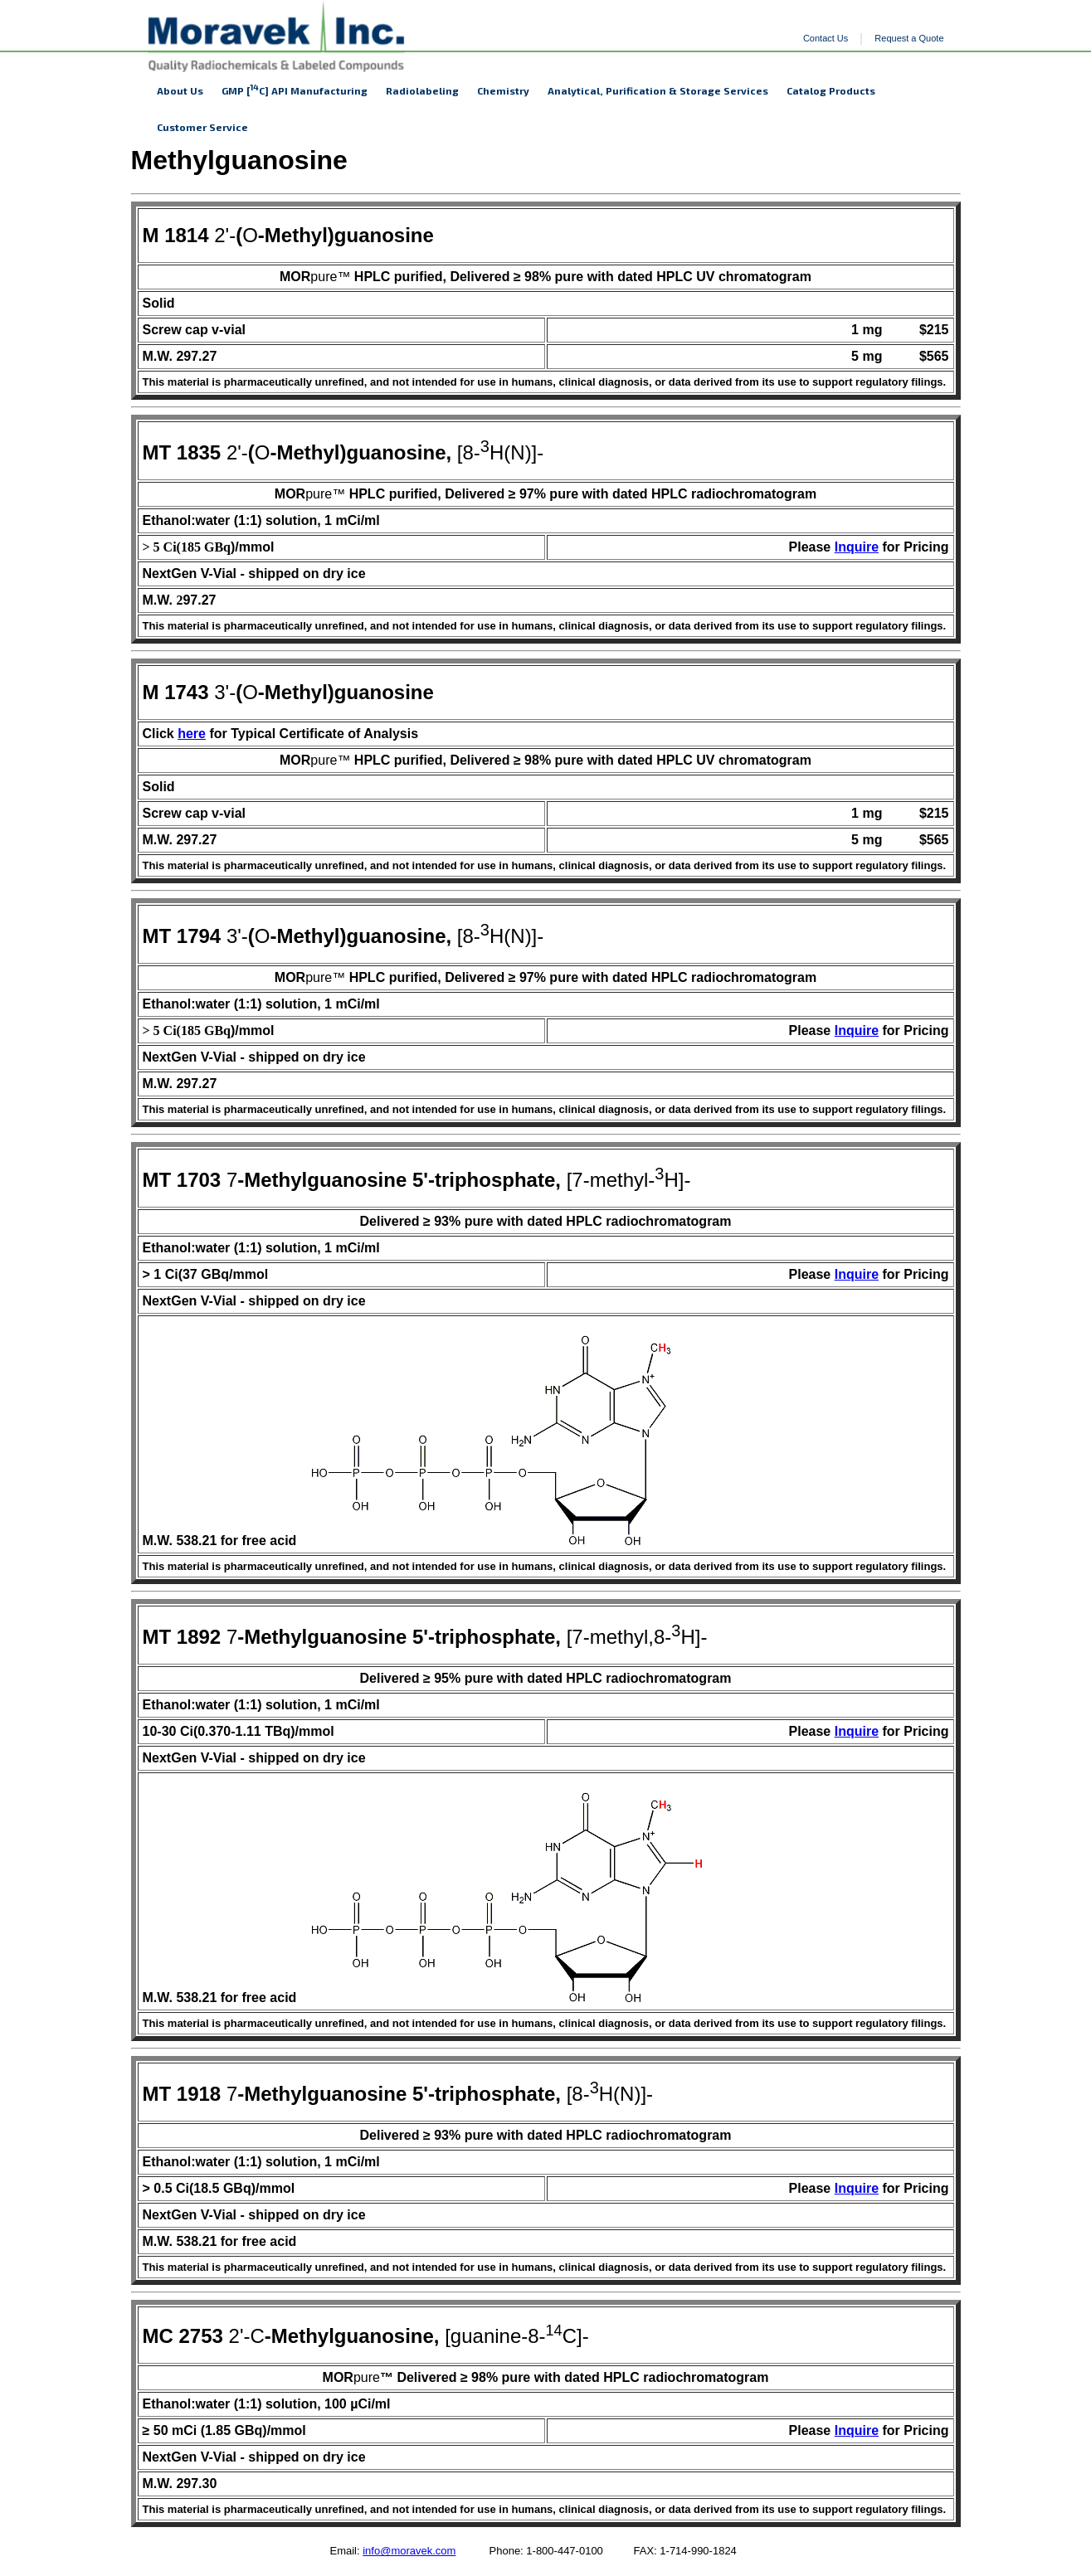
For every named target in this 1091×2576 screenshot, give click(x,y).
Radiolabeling (422, 90)
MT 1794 (182, 936)
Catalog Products (831, 90)
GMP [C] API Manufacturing (295, 89)
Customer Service (202, 127)
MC (161, 2336)
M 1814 (176, 235)
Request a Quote (908, 38)
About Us (180, 90)
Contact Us (825, 38)
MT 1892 (182, 1637)
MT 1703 (182, 1180)
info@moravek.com (409, 2550)
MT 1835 (182, 452)
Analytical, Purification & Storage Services (658, 90)
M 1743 (176, 692)
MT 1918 (182, 2094)
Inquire (857, 547)
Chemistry (503, 90)
